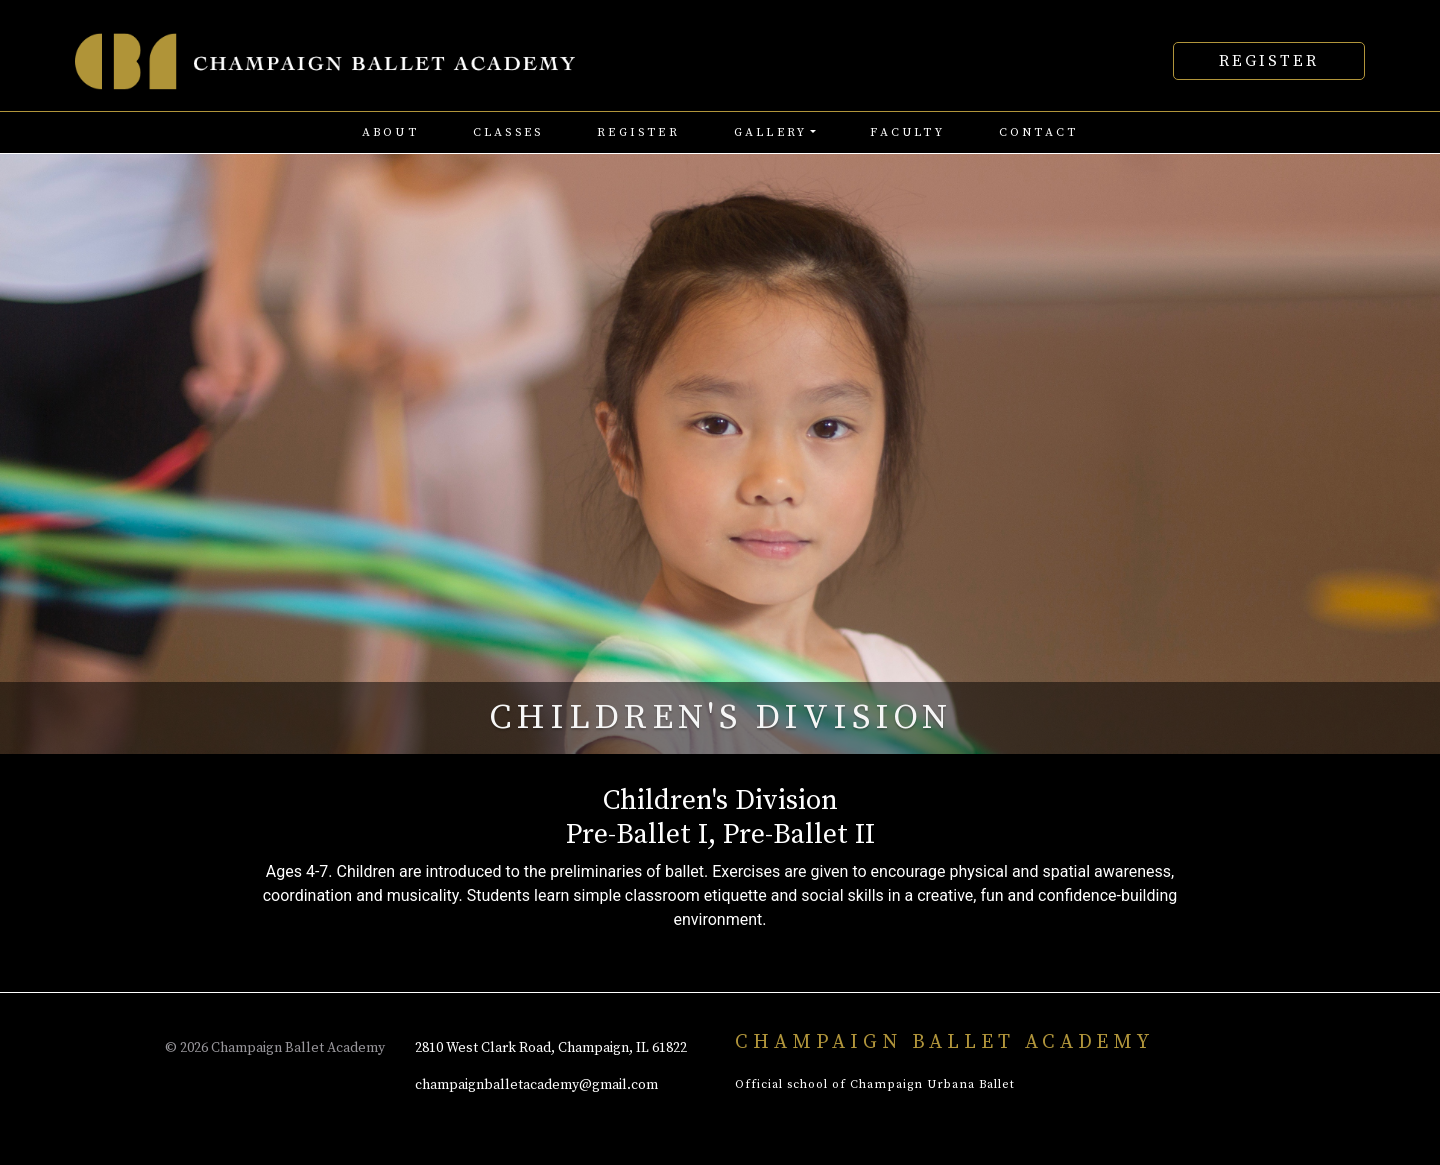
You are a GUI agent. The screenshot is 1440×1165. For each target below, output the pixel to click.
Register (1269, 61)
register (638, 132)
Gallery (770, 132)
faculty (907, 132)
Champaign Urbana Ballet (932, 1084)
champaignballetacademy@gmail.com (536, 1085)
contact (1038, 132)
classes (508, 132)
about (390, 132)
